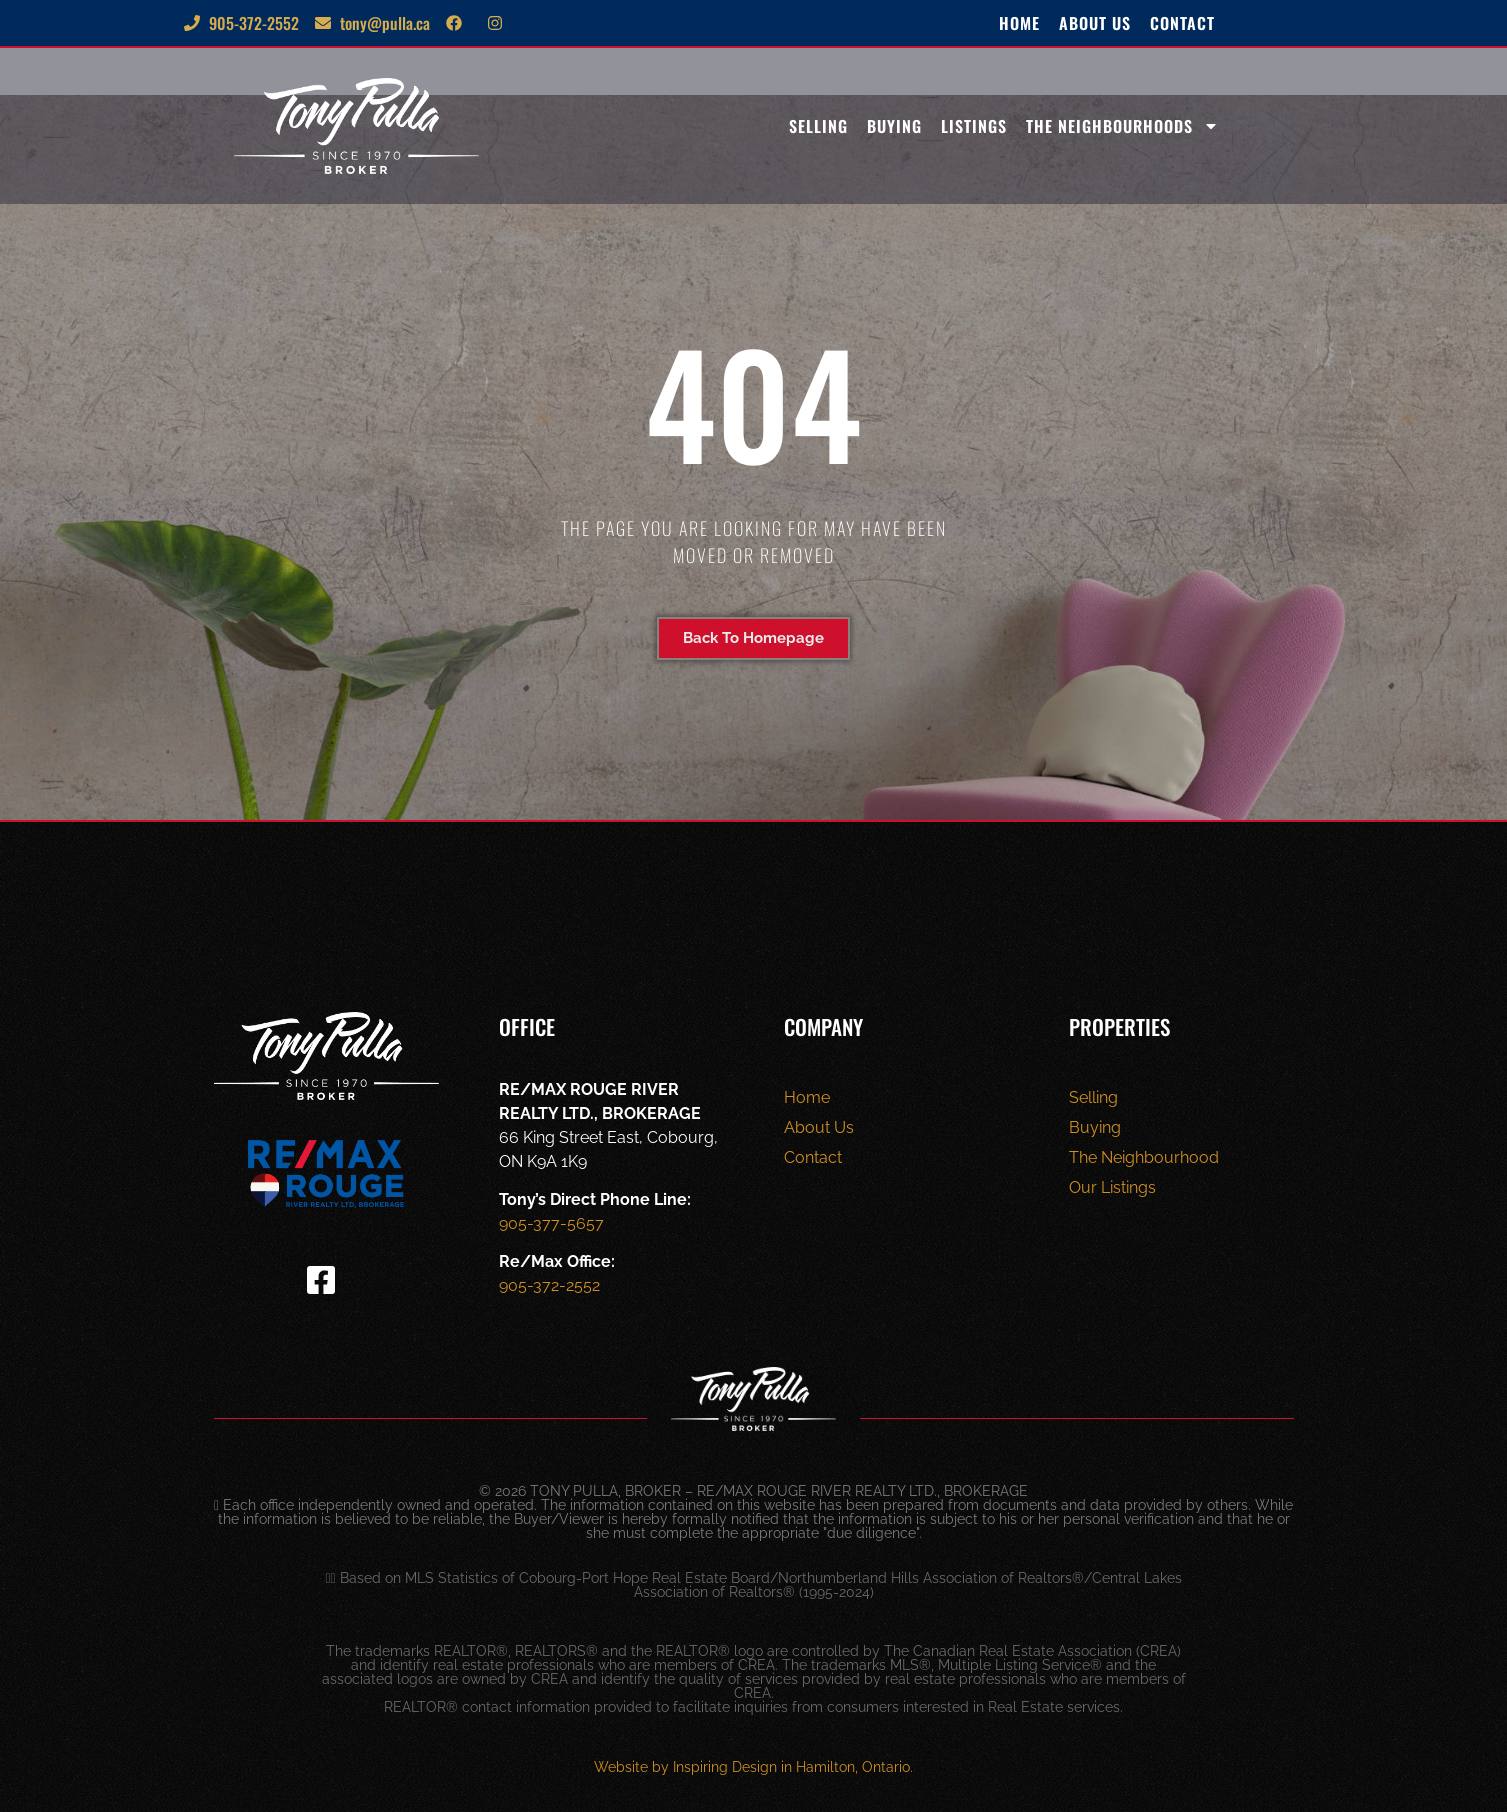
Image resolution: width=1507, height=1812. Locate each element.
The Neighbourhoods (1122, 126)
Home (1019, 23)
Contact (1182, 23)
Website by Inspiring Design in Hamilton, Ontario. (753, 1767)
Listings (974, 126)
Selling (818, 126)
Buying (894, 126)
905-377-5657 (551, 1223)
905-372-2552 (549, 1285)
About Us (1095, 23)
